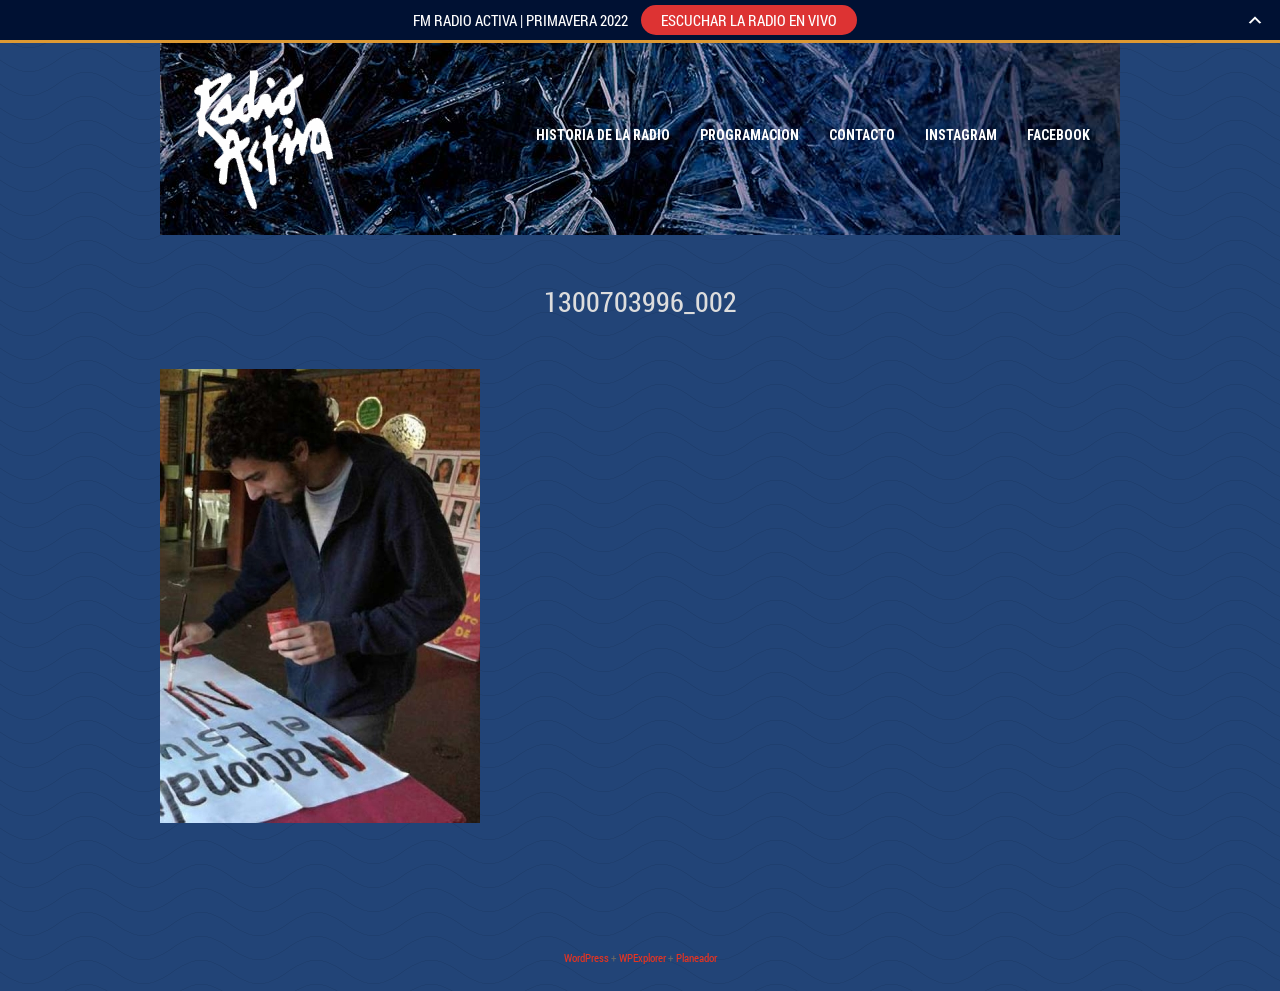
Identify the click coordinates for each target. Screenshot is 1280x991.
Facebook (1058, 135)
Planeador (696, 957)
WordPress (586, 957)
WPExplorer (642, 957)
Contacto (862, 135)
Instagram (961, 135)
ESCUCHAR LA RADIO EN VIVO (749, 20)
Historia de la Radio (603, 135)
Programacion (749, 135)
